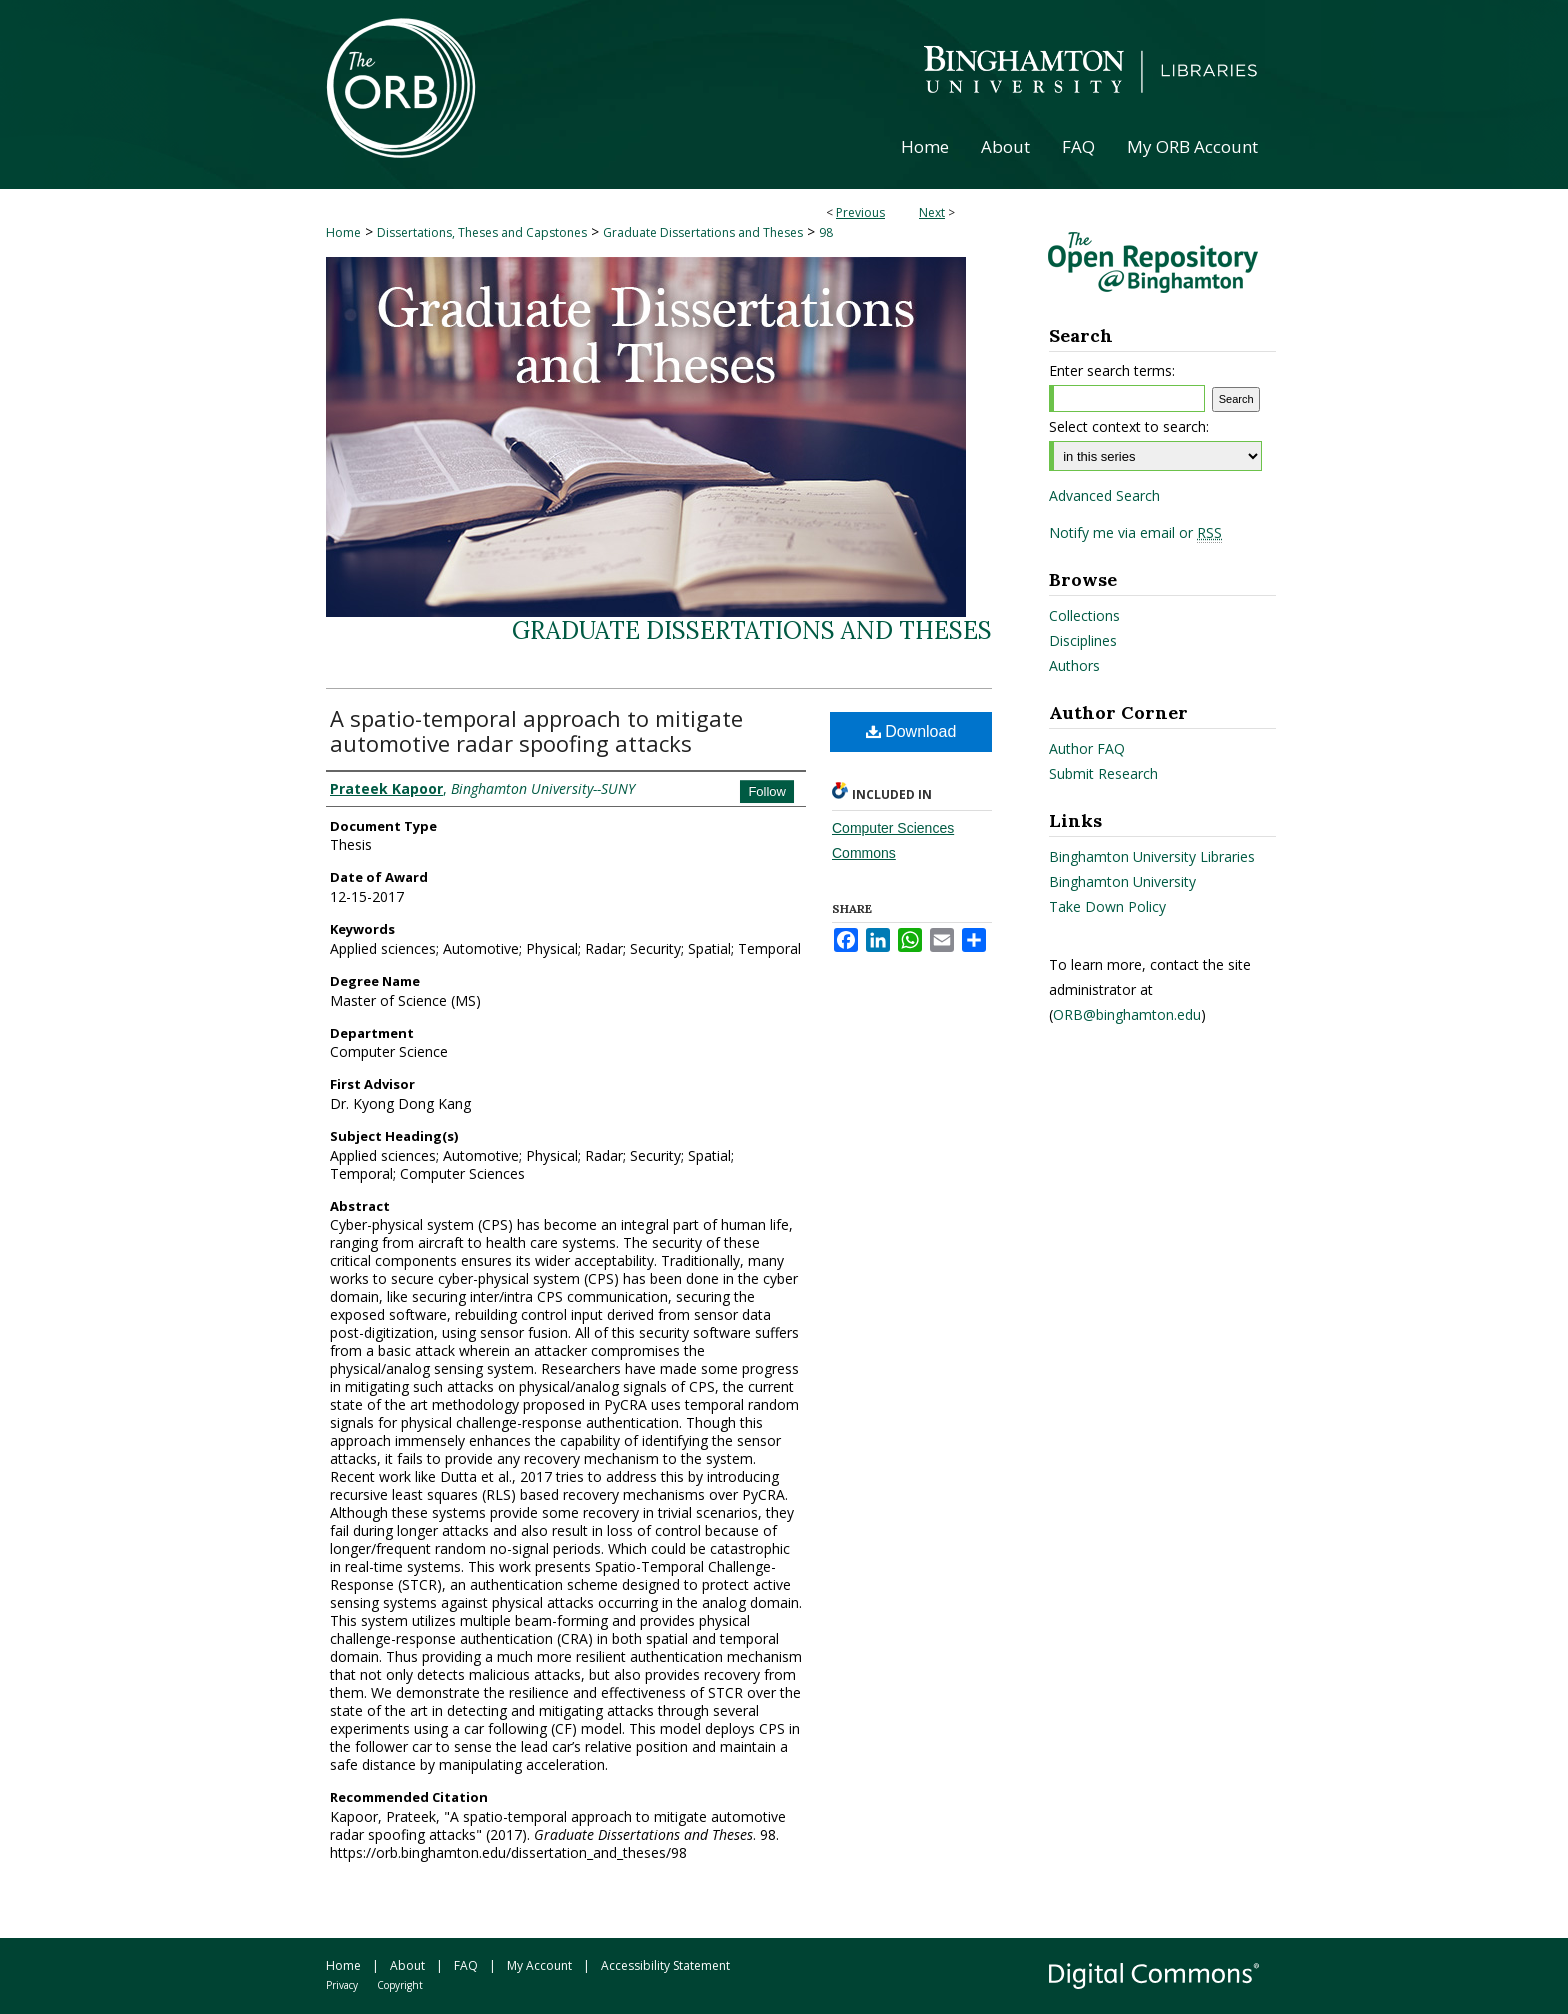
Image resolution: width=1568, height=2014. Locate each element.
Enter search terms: (1112, 370)
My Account (539, 1965)
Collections (1084, 615)
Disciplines (1083, 640)
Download (911, 731)
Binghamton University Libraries (1152, 856)
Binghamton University (1122, 881)
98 (826, 232)
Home (343, 232)
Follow (767, 791)
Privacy (342, 1985)
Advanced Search (1104, 495)
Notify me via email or (1135, 533)
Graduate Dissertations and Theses (703, 232)
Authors (1074, 665)
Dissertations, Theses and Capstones (482, 232)
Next (932, 212)
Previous (860, 212)
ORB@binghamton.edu (1127, 1014)
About (407, 1965)
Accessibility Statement (665, 1965)
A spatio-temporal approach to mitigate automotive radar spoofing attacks (536, 730)
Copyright (400, 1985)
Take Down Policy (1107, 906)
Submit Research (1103, 773)
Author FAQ (1087, 748)
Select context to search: (1129, 426)
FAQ (466, 1965)
